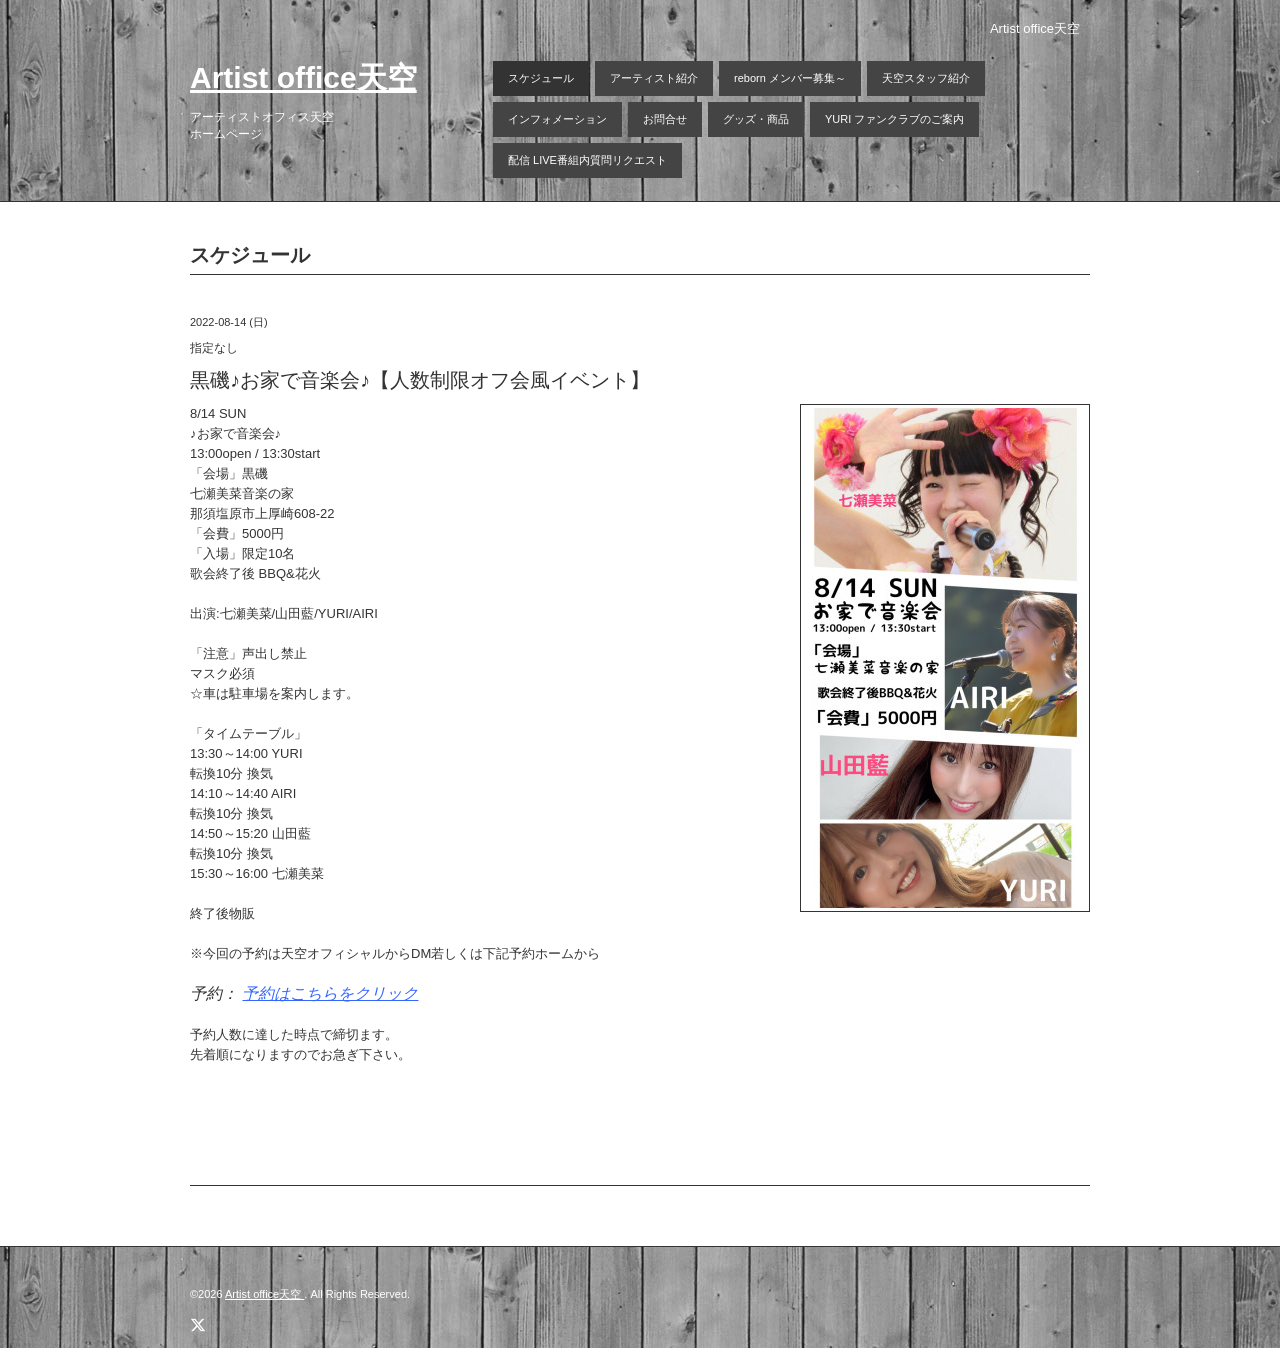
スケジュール (541, 78)
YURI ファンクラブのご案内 (894, 119)
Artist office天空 (303, 77)
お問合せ (665, 119)
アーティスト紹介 (654, 78)
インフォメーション (557, 119)
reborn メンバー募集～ (790, 78)
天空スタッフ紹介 (926, 78)
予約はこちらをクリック (330, 993)
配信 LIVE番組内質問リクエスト (587, 160)
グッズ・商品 (756, 119)
